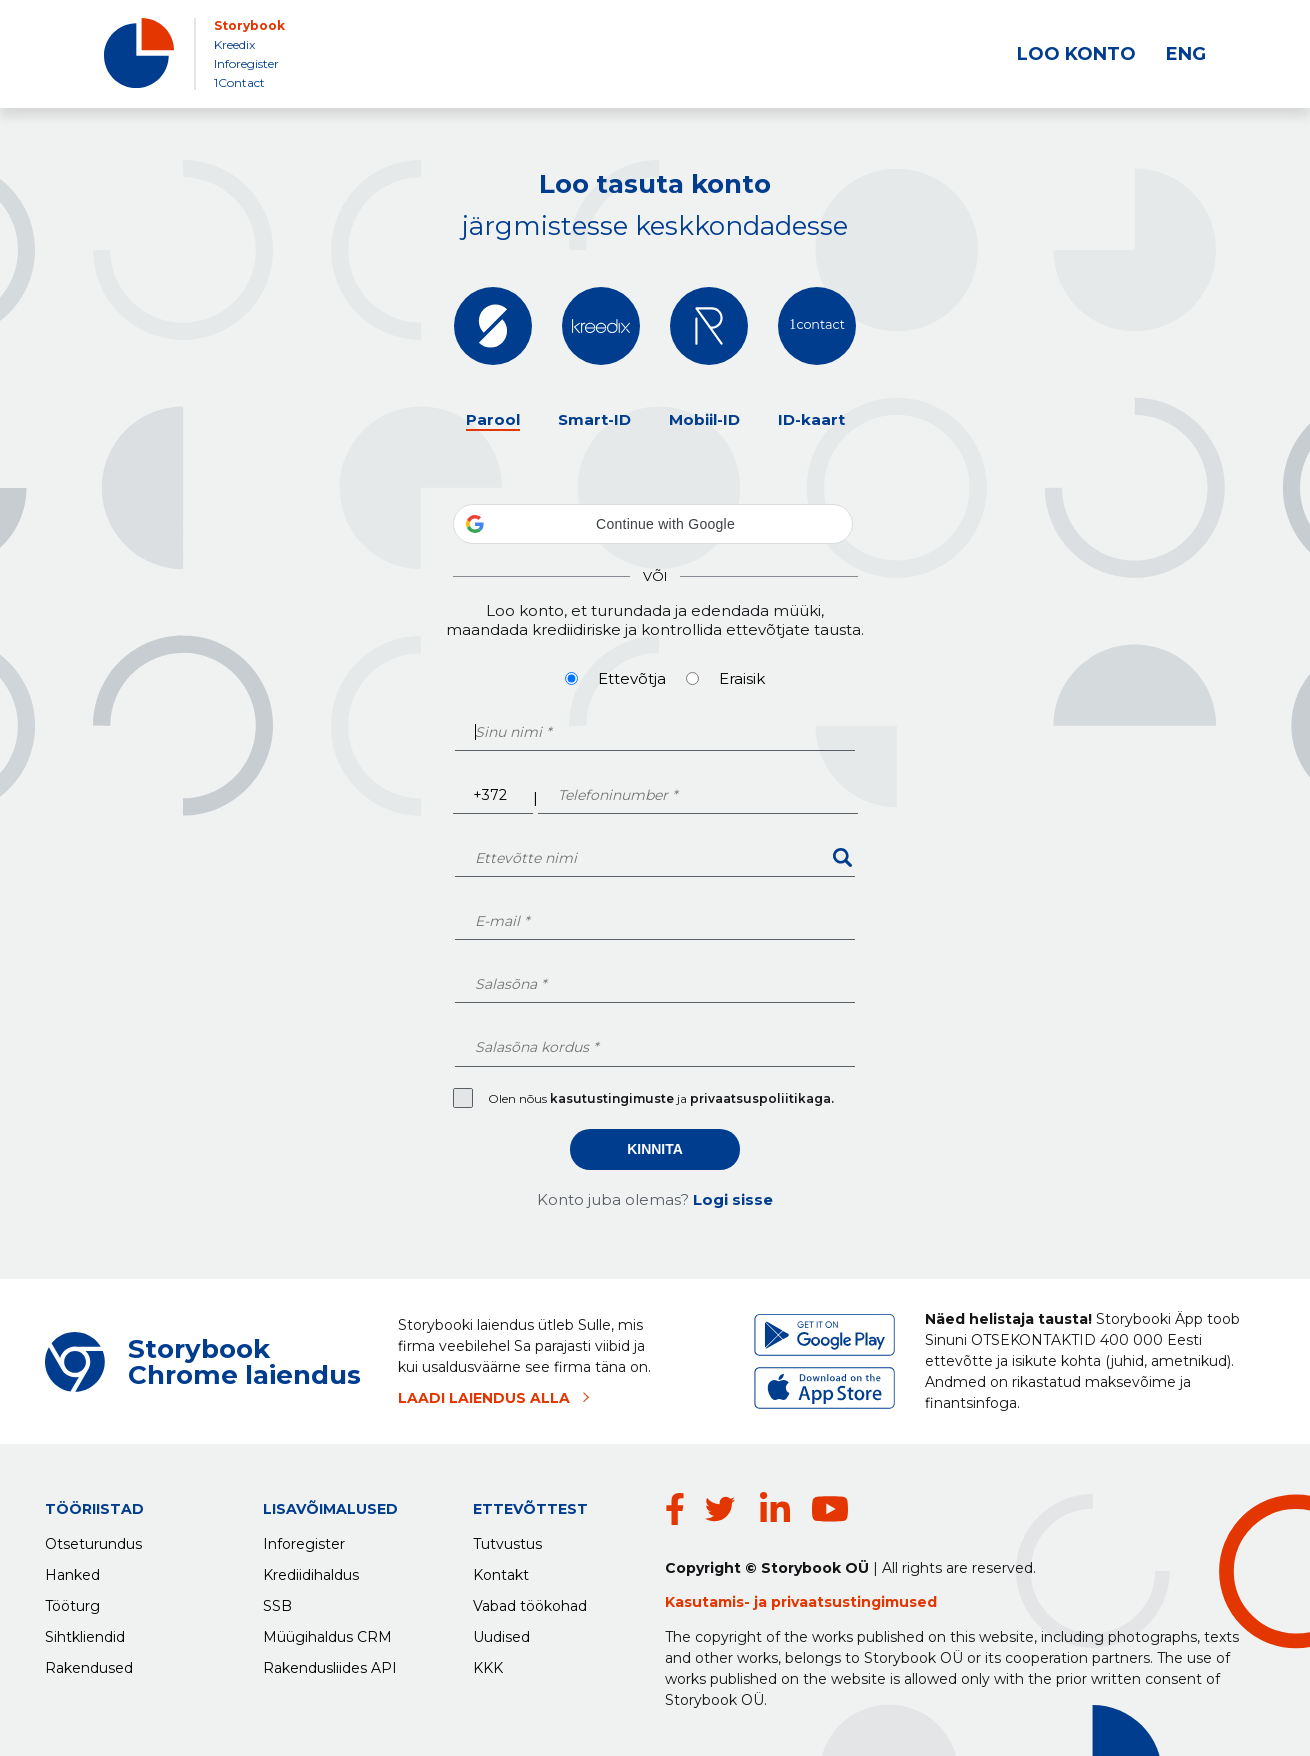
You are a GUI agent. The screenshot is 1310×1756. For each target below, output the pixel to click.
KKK (488, 1663)
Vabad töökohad (530, 1601)
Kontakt (501, 1570)
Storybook (249, 25)
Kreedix (234, 44)
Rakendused (89, 1663)
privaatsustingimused (854, 1602)
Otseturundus (93, 1539)
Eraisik (742, 678)
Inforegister (246, 63)
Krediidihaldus (311, 1570)
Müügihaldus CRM (327, 1632)
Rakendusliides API (330, 1663)
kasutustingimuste (613, 1098)
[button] (653, 524)
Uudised (501, 1632)
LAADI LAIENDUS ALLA (484, 1398)
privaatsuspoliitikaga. (762, 1098)
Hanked (72, 1570)
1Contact (239, 82)
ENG (1186, 54)
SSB (277, 1601)
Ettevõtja (632, 678)
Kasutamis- (709, 1602)
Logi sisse (733, 1199)
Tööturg (72, 1601)
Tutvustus (507, 1539)
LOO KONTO (1076, 54)
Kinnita (655, 1149)
